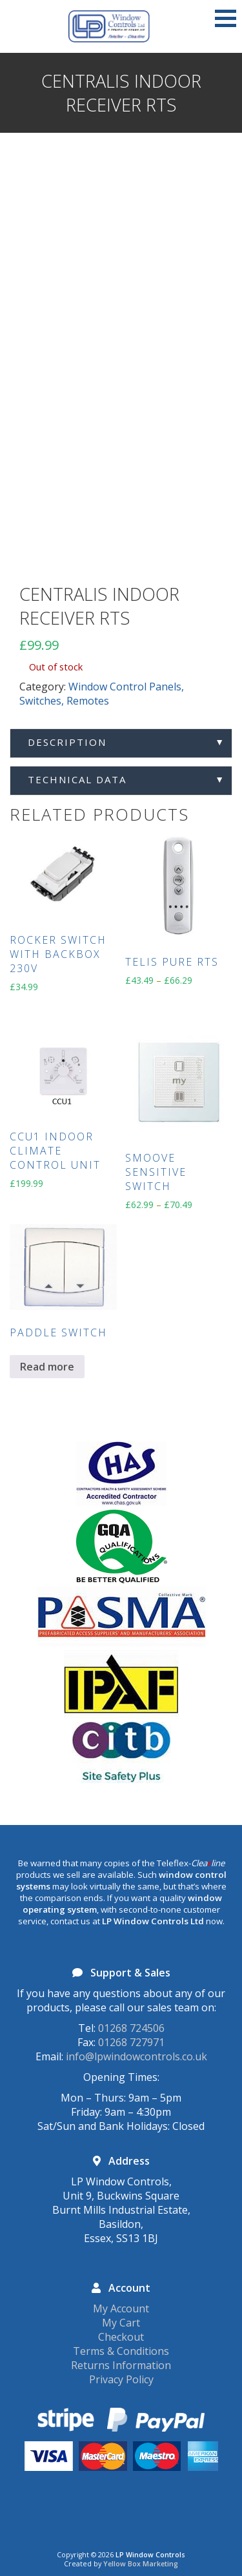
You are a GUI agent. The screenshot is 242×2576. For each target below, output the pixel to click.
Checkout (121, 2337)
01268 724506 (131, 2028)
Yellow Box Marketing (140, 2563)
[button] (225, 18)
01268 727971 (131, 2042)
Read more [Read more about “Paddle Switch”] (47, 1367)
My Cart (121, 2323)
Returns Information (121, 2365)
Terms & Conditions (121, 2351)
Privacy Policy (121, 2379)
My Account (121, 2308)
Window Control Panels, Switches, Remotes (101, 693)
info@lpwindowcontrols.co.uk (136, 2056)
